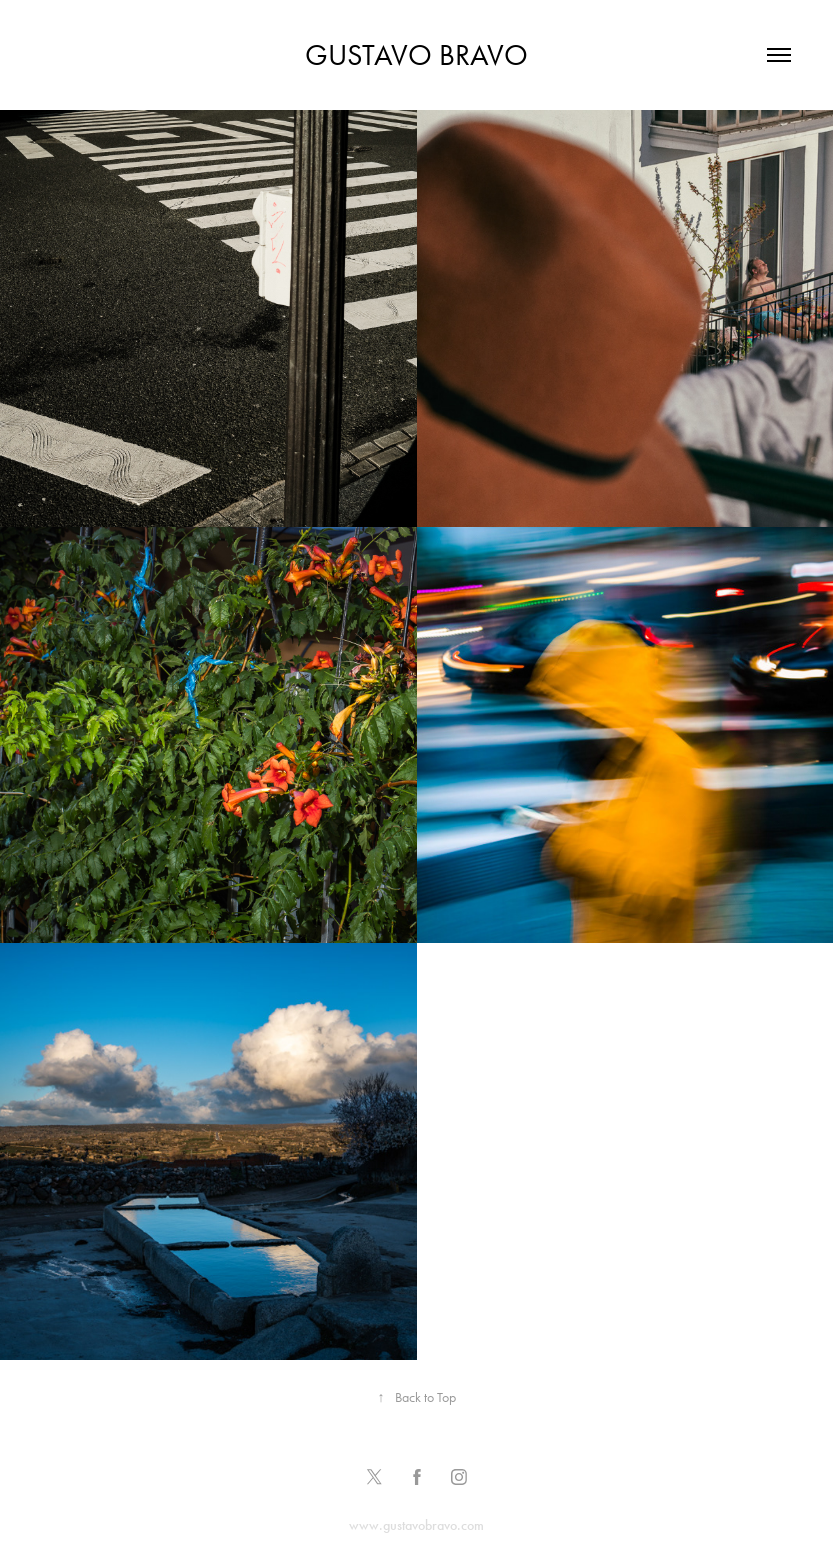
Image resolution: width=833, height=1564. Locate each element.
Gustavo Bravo (416, 55)
